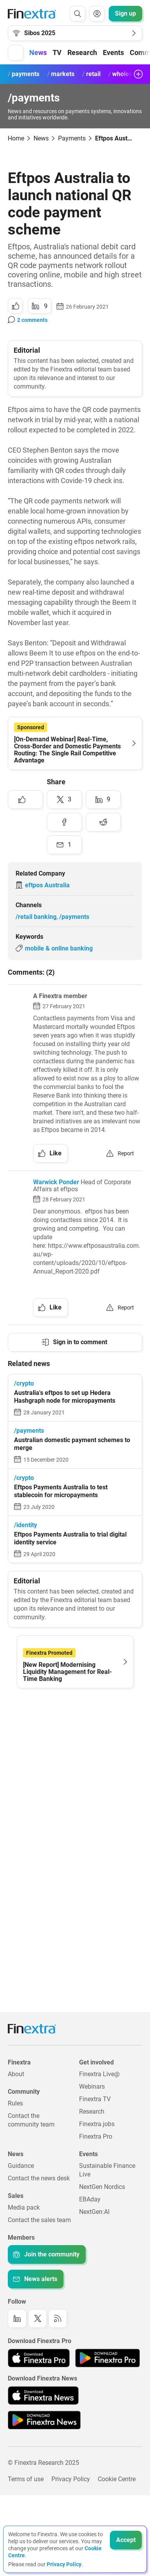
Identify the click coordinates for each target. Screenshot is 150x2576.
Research (82, 52)
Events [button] (113, 52)
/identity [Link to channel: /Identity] (25, 1525)
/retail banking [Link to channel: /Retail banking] (36, 916)
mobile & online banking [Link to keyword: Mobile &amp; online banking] (59, 948)
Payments (72, 138)
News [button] (38, 52)
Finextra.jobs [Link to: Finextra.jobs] (97, 2124)
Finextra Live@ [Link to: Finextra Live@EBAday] (99, 2074)
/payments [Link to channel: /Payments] (74, 916)
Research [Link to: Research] (91, 2111)
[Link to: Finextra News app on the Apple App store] (43, 2395)
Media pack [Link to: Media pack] (24, 2207)
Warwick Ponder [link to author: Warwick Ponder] (56, 1182)
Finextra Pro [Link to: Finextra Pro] (95, 2136)
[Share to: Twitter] (64, 799)
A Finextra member (60, 996)
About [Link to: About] (16, 2074)
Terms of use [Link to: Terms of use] (26, 2479)
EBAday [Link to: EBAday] (90, 2199)
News (41, 138)
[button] (15, 52)
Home (16, 138)
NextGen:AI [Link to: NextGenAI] (94, 2211)
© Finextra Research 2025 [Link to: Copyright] (43, 2462)
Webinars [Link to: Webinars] (92, 2086)
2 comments (32, 320)
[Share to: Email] (64, 844)
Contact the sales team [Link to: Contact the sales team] (39, 2220)
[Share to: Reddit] (103, 822)
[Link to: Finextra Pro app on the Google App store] (107, 2358)
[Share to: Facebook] (64, 822)
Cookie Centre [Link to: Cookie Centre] (117, 2479)
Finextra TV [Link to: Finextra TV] (95, 2099)
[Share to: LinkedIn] (39, 306)
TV (57, 52)
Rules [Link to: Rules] (15, 2103)
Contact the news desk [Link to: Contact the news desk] (39, 2178)
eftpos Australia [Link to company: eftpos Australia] (47, 885)
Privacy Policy (64, 2564)
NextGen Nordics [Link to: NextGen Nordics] (102, 2186)
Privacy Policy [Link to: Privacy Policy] (70, 2479)
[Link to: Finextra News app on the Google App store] (44, 2420)
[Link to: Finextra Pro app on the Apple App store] (39, 2358)
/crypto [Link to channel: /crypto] (24, 1383)
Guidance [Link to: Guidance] (21, 2165)
